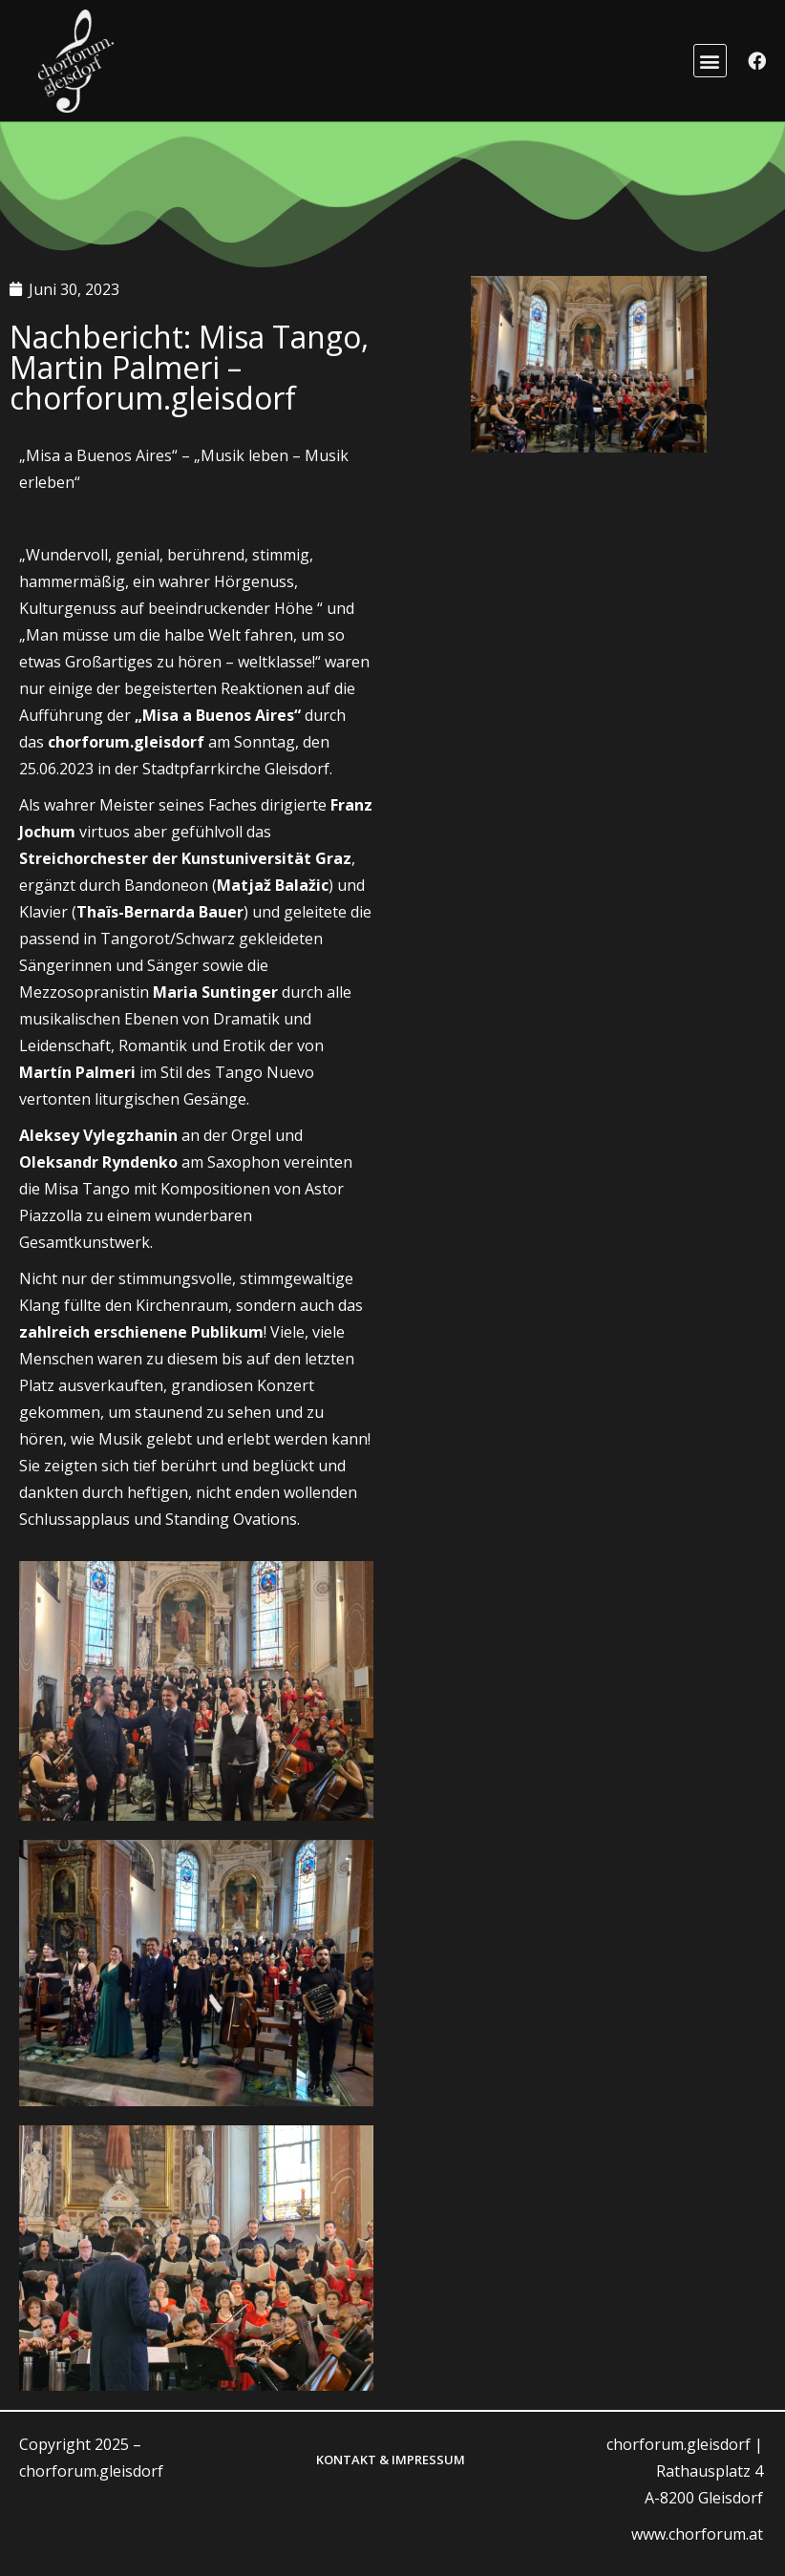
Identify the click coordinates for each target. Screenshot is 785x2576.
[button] (710, 60)
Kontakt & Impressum (390, 2459)
